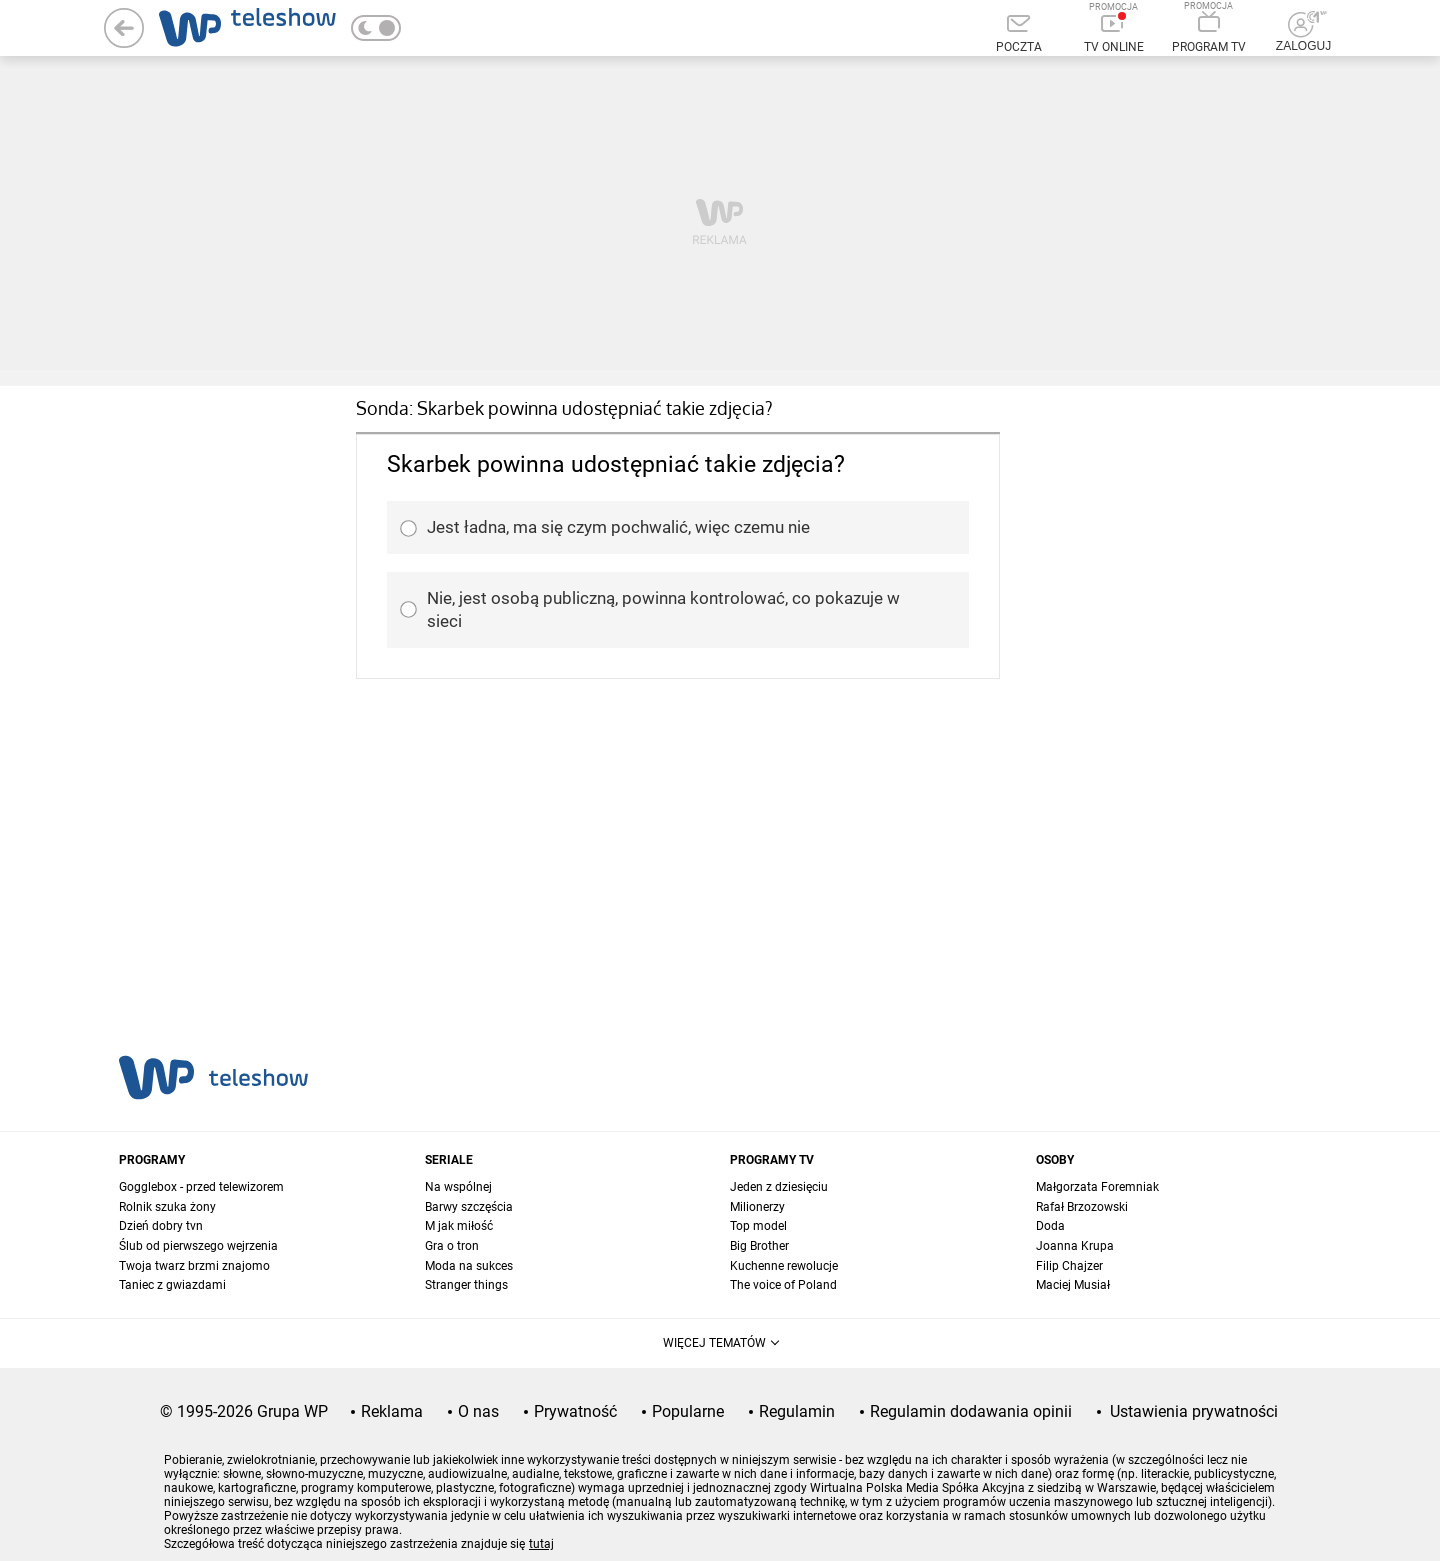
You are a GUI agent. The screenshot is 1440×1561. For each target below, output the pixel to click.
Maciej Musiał (1073, 1285)
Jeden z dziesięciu (779, 1187)
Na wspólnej (458, 1187)
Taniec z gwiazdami (172, 1285)
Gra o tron (452, 1246)
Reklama (392, 1411)
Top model (758, 1226)
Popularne (688, 1411)
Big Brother (759, 1246)
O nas (478, 1411)
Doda (1050, 1226)
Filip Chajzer (1069, 1266)
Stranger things (466, 1285)
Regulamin (797, 1411)
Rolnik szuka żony (167, 1207)
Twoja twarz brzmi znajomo (194, 1266)
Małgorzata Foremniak (1097, 1187)
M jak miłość (459, 1226)
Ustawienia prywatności (1194, 1411)
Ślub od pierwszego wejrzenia (198, 1246)
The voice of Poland (783, 1285)
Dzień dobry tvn (161, 1226)
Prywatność (575, 1411)
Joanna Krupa (1075, 1246)
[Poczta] (1018, 35)
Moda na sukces (469, 1266)
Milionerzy (757, 1207)
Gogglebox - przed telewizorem (201, 1187)
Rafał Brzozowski (1082, 1207)
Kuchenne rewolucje (784, 1266)
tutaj (541, 1544)
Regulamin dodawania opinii (971, 1411)
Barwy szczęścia (469, 1207)
